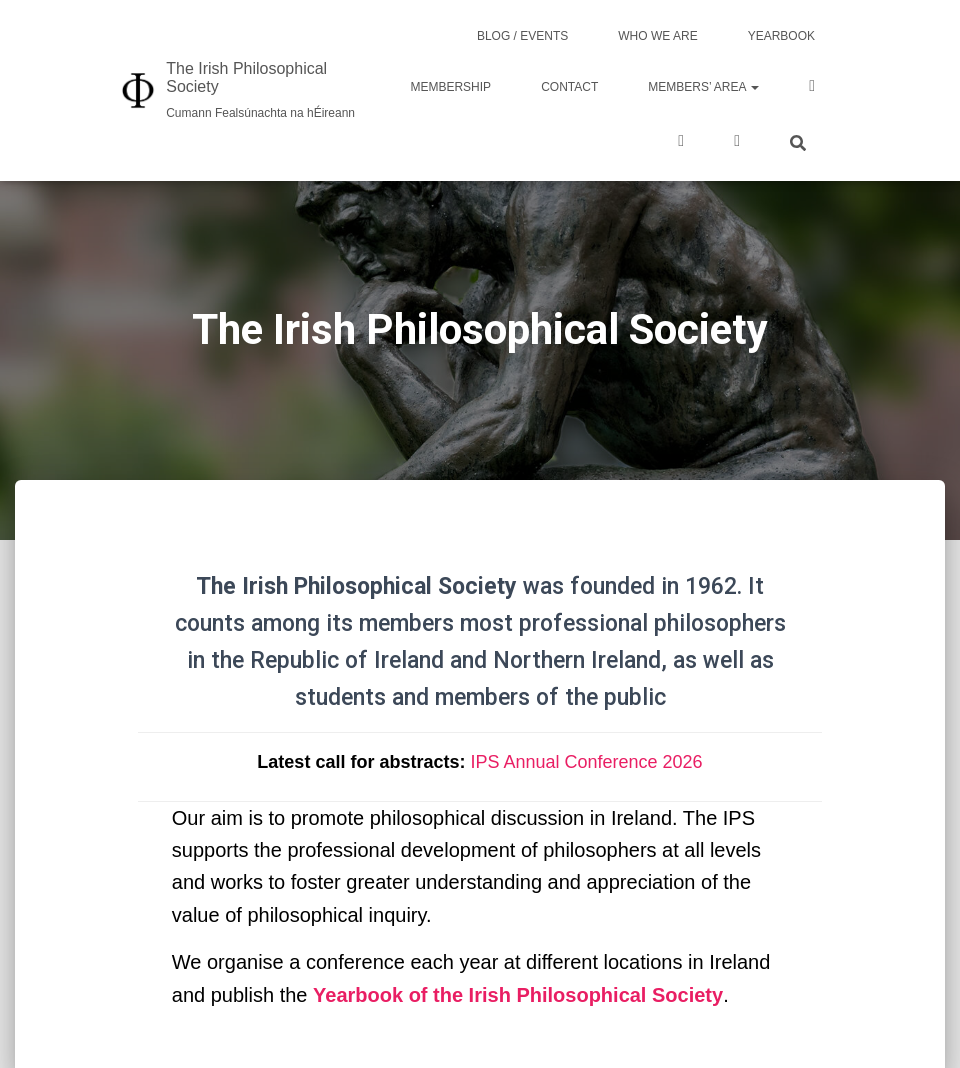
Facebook (812, 88)
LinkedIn (737, 143)
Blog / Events (522, 36)
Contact (569, 87)
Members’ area (703, 87)
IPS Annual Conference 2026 (586, 762)
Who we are (657, 36)
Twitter (681, 143)
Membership (450, 87)
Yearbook (781, 36)
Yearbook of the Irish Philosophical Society (518, 995)
